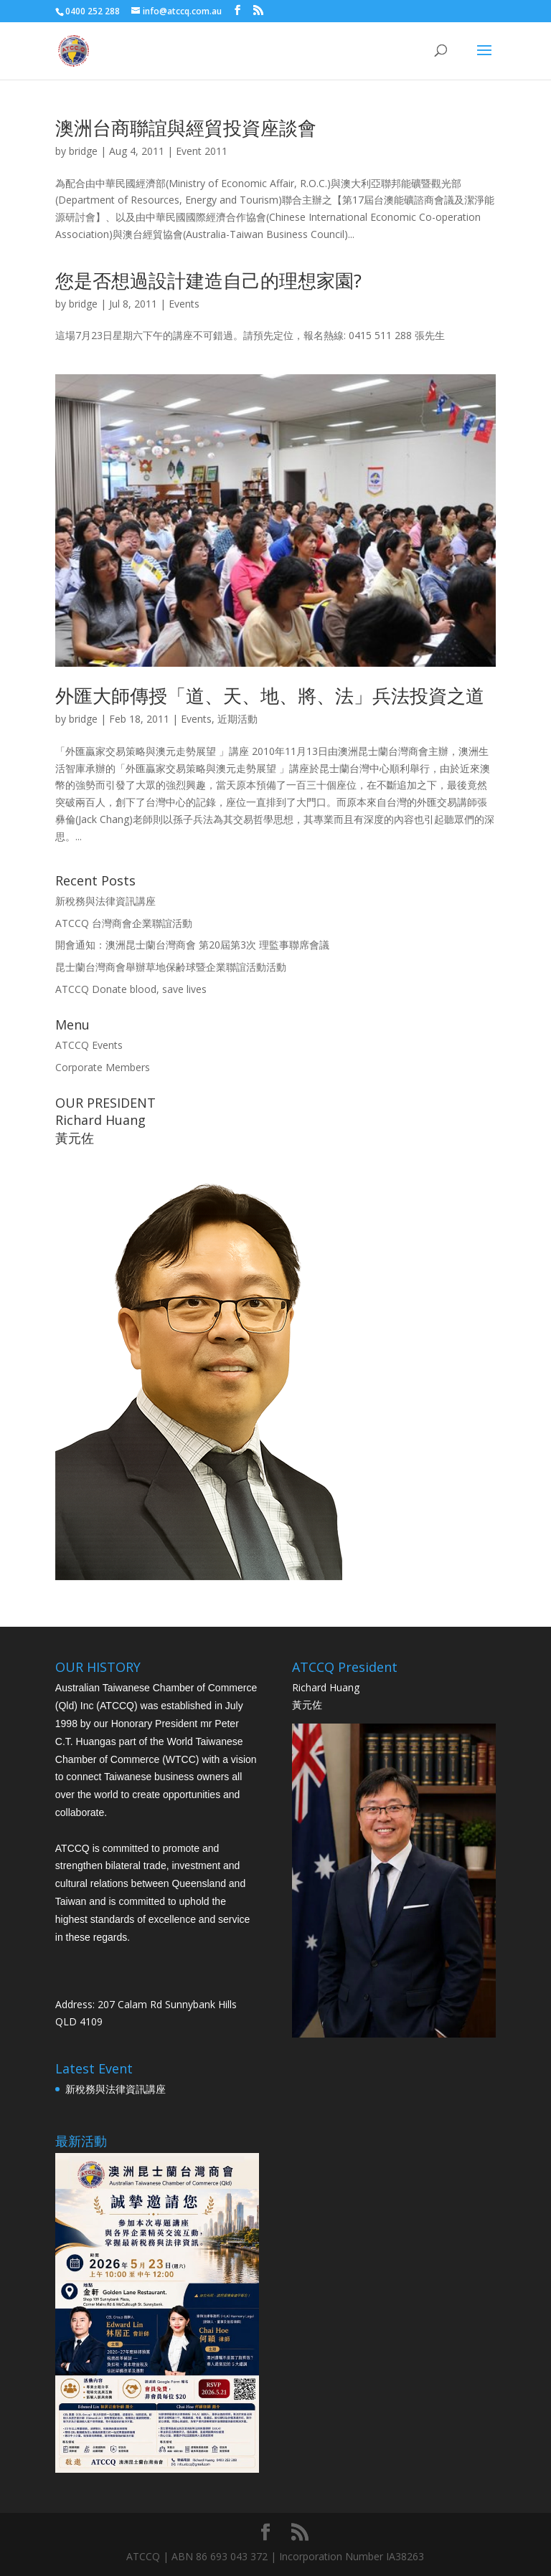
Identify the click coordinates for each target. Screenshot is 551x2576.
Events (184, 303)
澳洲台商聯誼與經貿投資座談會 (185, 128)
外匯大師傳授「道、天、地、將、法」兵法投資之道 (269, 695)
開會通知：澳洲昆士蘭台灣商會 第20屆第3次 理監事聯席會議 (192, 944)
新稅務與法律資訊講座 (105, 901)
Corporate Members (102, 1067)
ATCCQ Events (89, 1045)
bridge (83, 151)
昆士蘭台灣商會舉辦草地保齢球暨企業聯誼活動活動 (170, 967)
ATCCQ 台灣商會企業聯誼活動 (123, 923)
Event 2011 (201, 151)
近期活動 (237, 719)
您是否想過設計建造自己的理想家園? (208, 280)
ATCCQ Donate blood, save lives (131, 989)
